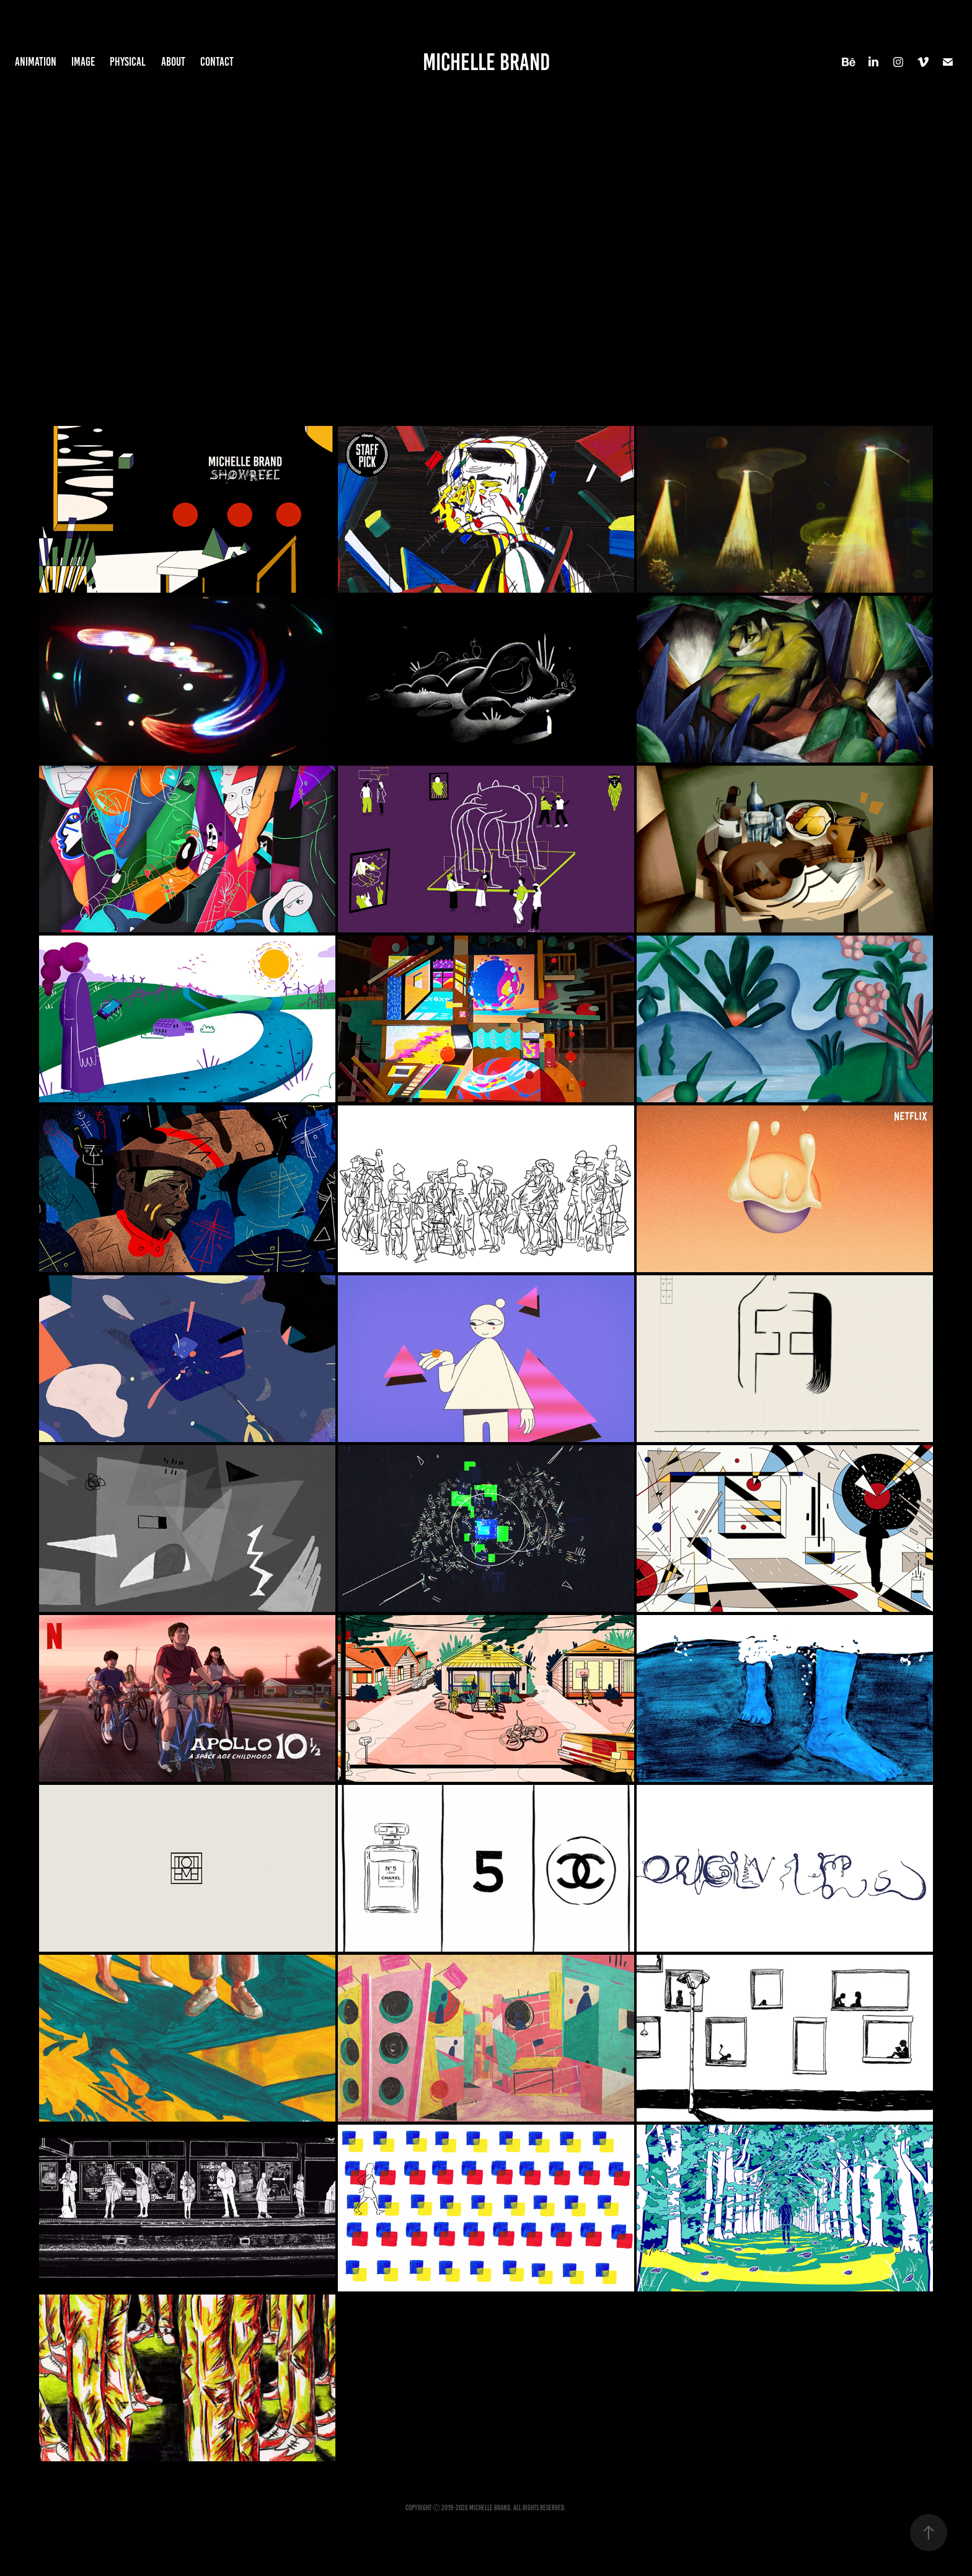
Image (83, 61)
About (173, 61)
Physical (128, 61)
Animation (35, 61)
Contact (217, 61)
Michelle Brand (486, 62)
